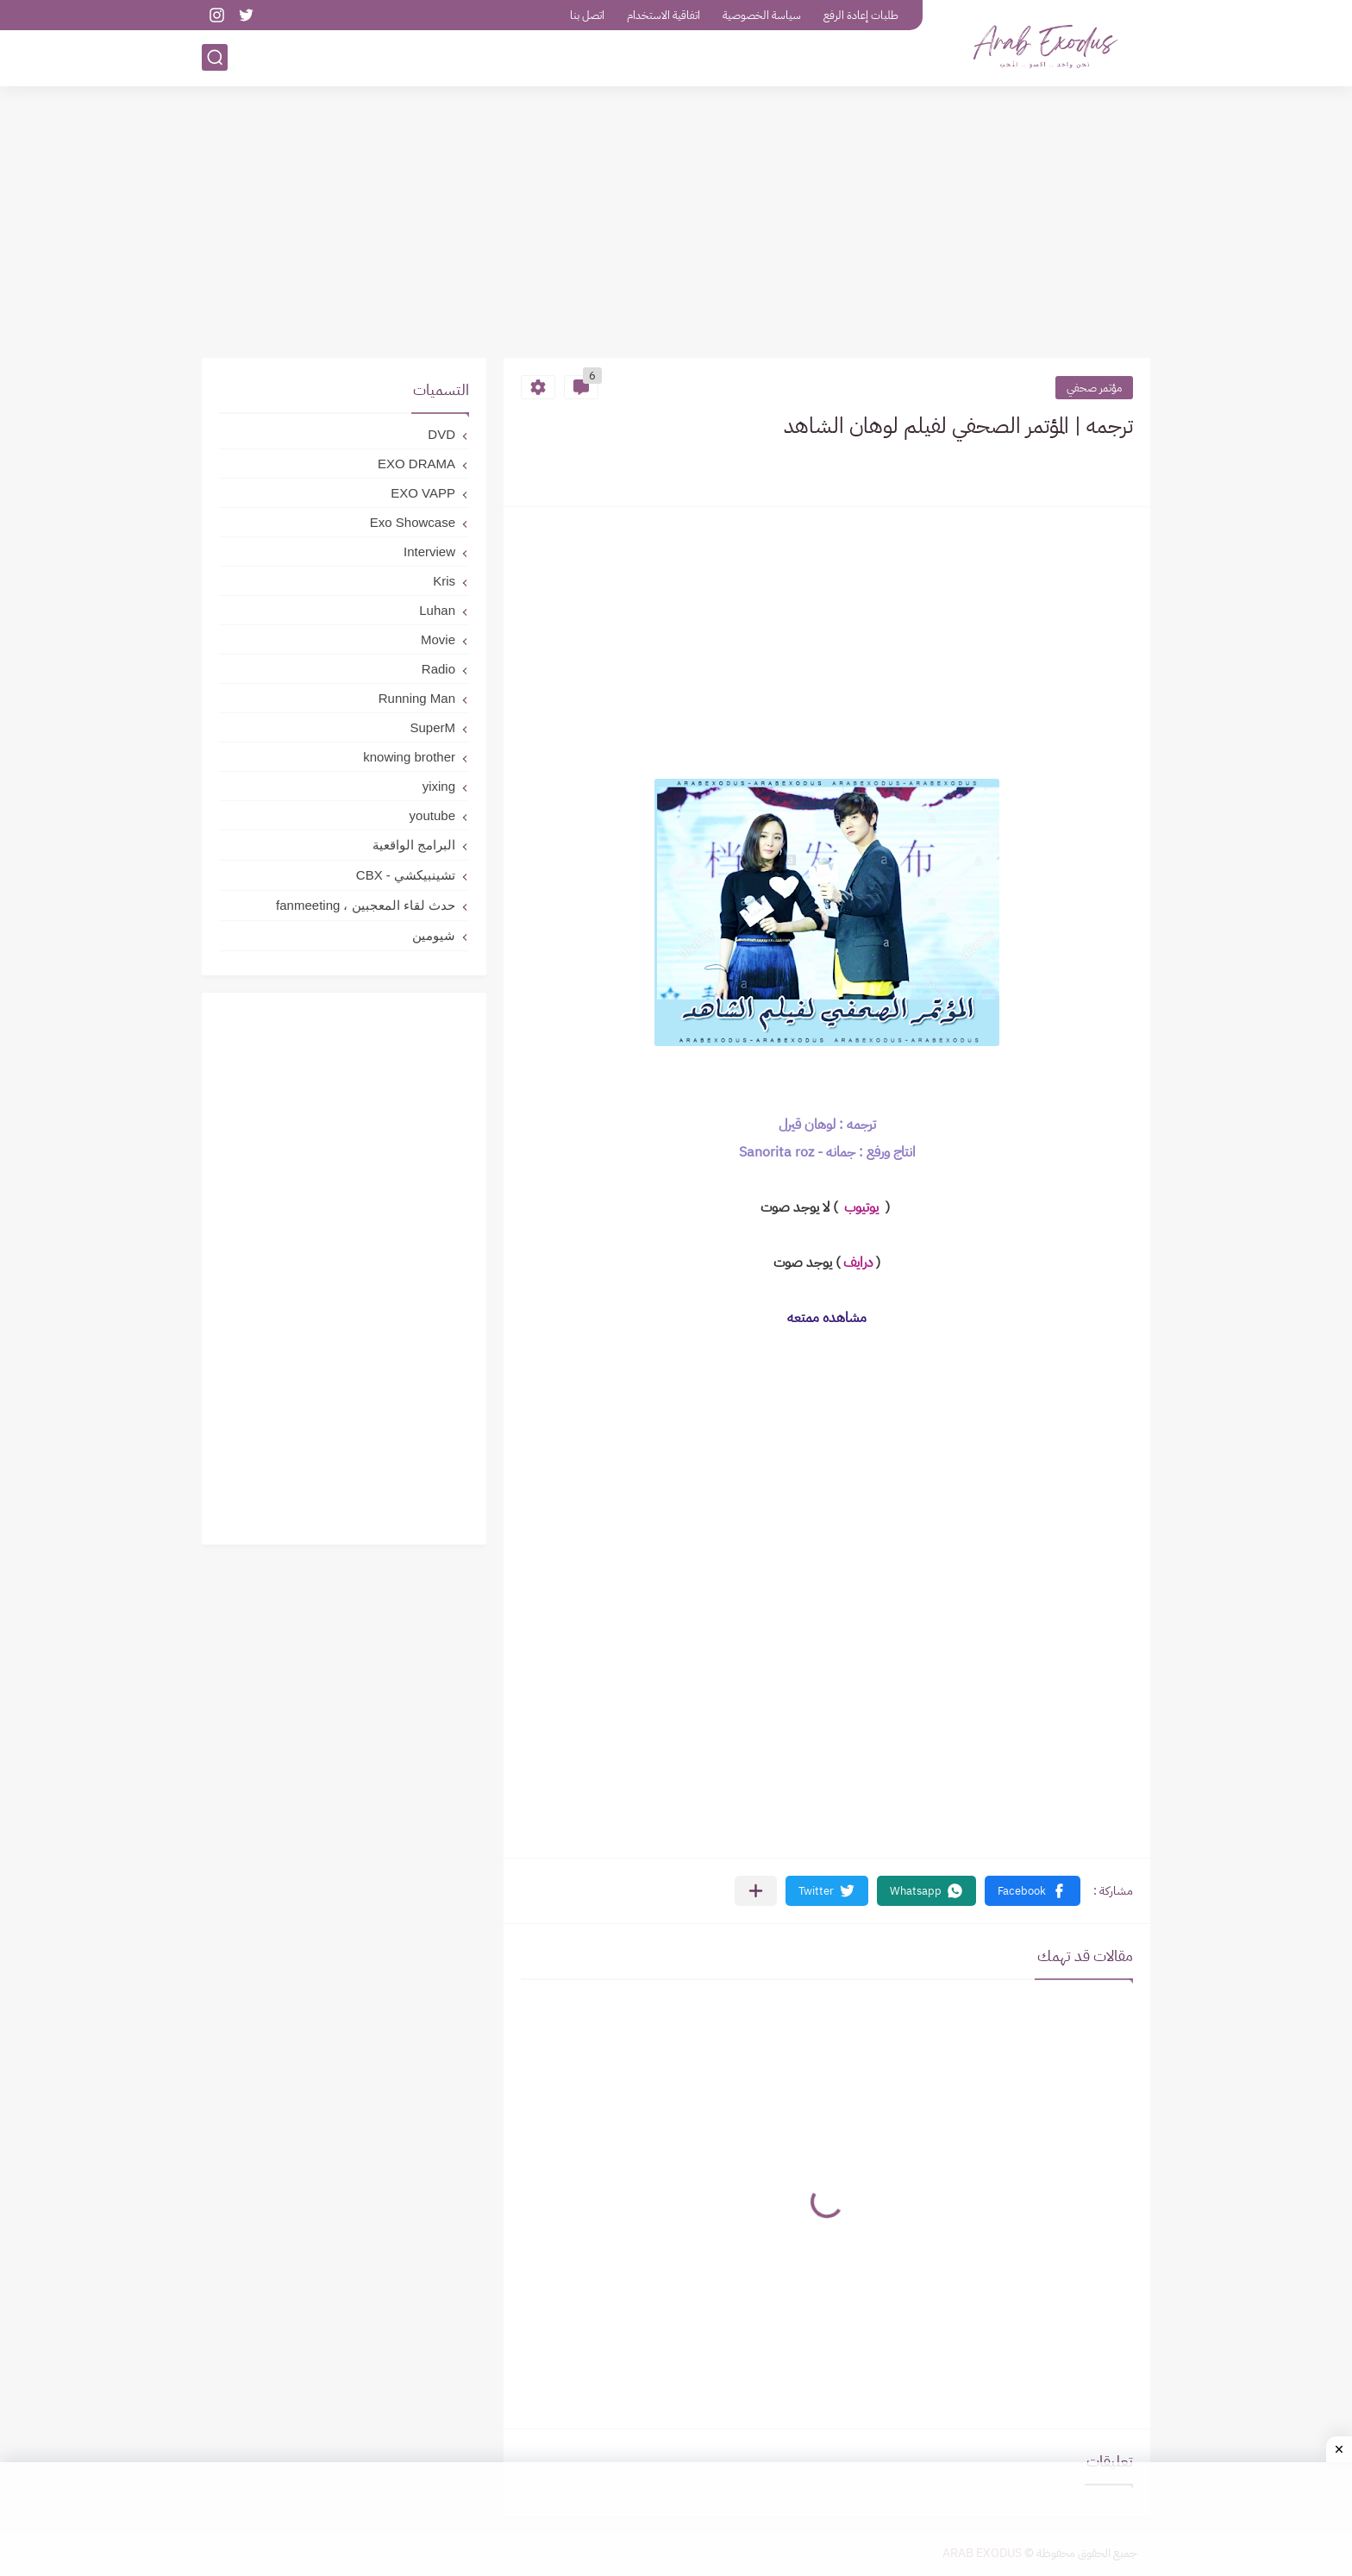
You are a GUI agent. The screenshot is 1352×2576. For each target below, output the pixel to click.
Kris (444, 580)
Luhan (437, 610)
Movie (438, 639)
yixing (438, 786)
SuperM (432, 727)
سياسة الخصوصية (762, 15)
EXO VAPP (423, 493)
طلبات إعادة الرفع (860, 15)
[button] (1032, 1891)
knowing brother (409, 756)
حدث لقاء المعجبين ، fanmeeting (365, 905)
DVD (441, 434)
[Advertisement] (676, 224)
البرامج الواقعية (413, 844)
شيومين (433, 935)
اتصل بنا (587, 15)
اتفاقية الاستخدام (663, 15)
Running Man (417, 698)
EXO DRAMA (416, 463)
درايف (858, 1262)
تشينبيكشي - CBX (405, 875)
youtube (432, 815)
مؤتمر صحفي (1094, 387)
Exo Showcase (412, 522)
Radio (438, 668)
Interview (429, 551)
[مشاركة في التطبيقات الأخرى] (756, 1891)
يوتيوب (860, 1207)
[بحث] (215, 57)
